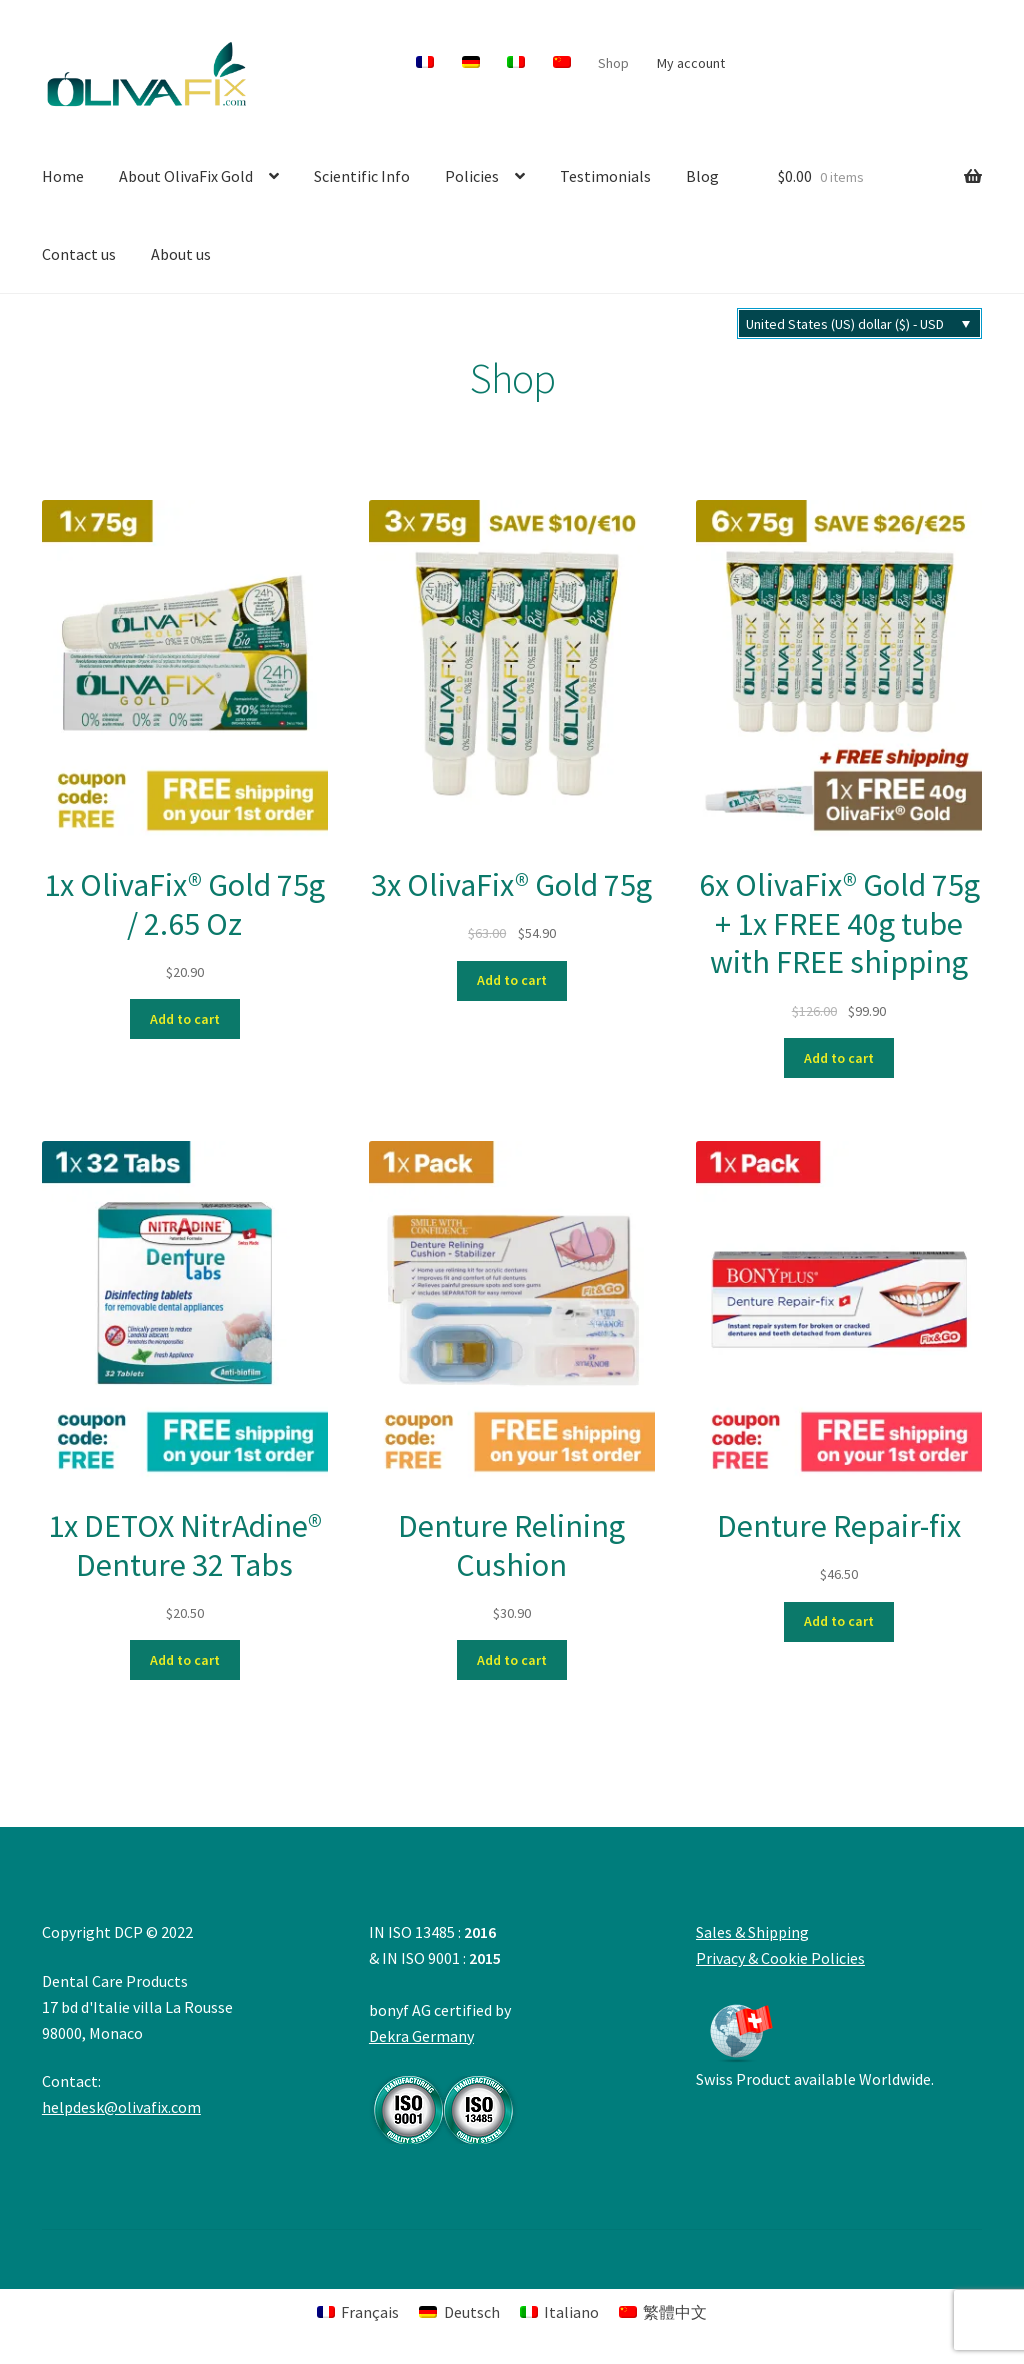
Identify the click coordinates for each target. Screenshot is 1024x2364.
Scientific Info (362, 176)
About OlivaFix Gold (186, 176)
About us (181, 254)
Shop (613, 63)
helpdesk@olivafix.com (121, 2107)
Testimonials (605, 176)
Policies (472, 176)
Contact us (79, 254)
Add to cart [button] (185, 1019)
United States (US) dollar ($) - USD (845, 324)
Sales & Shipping (752, 1932)
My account (691, 63)
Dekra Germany (444, 2085)
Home (63, 176)
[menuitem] (425, 63)
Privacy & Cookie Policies (780, 1958)
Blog (702, 176)
